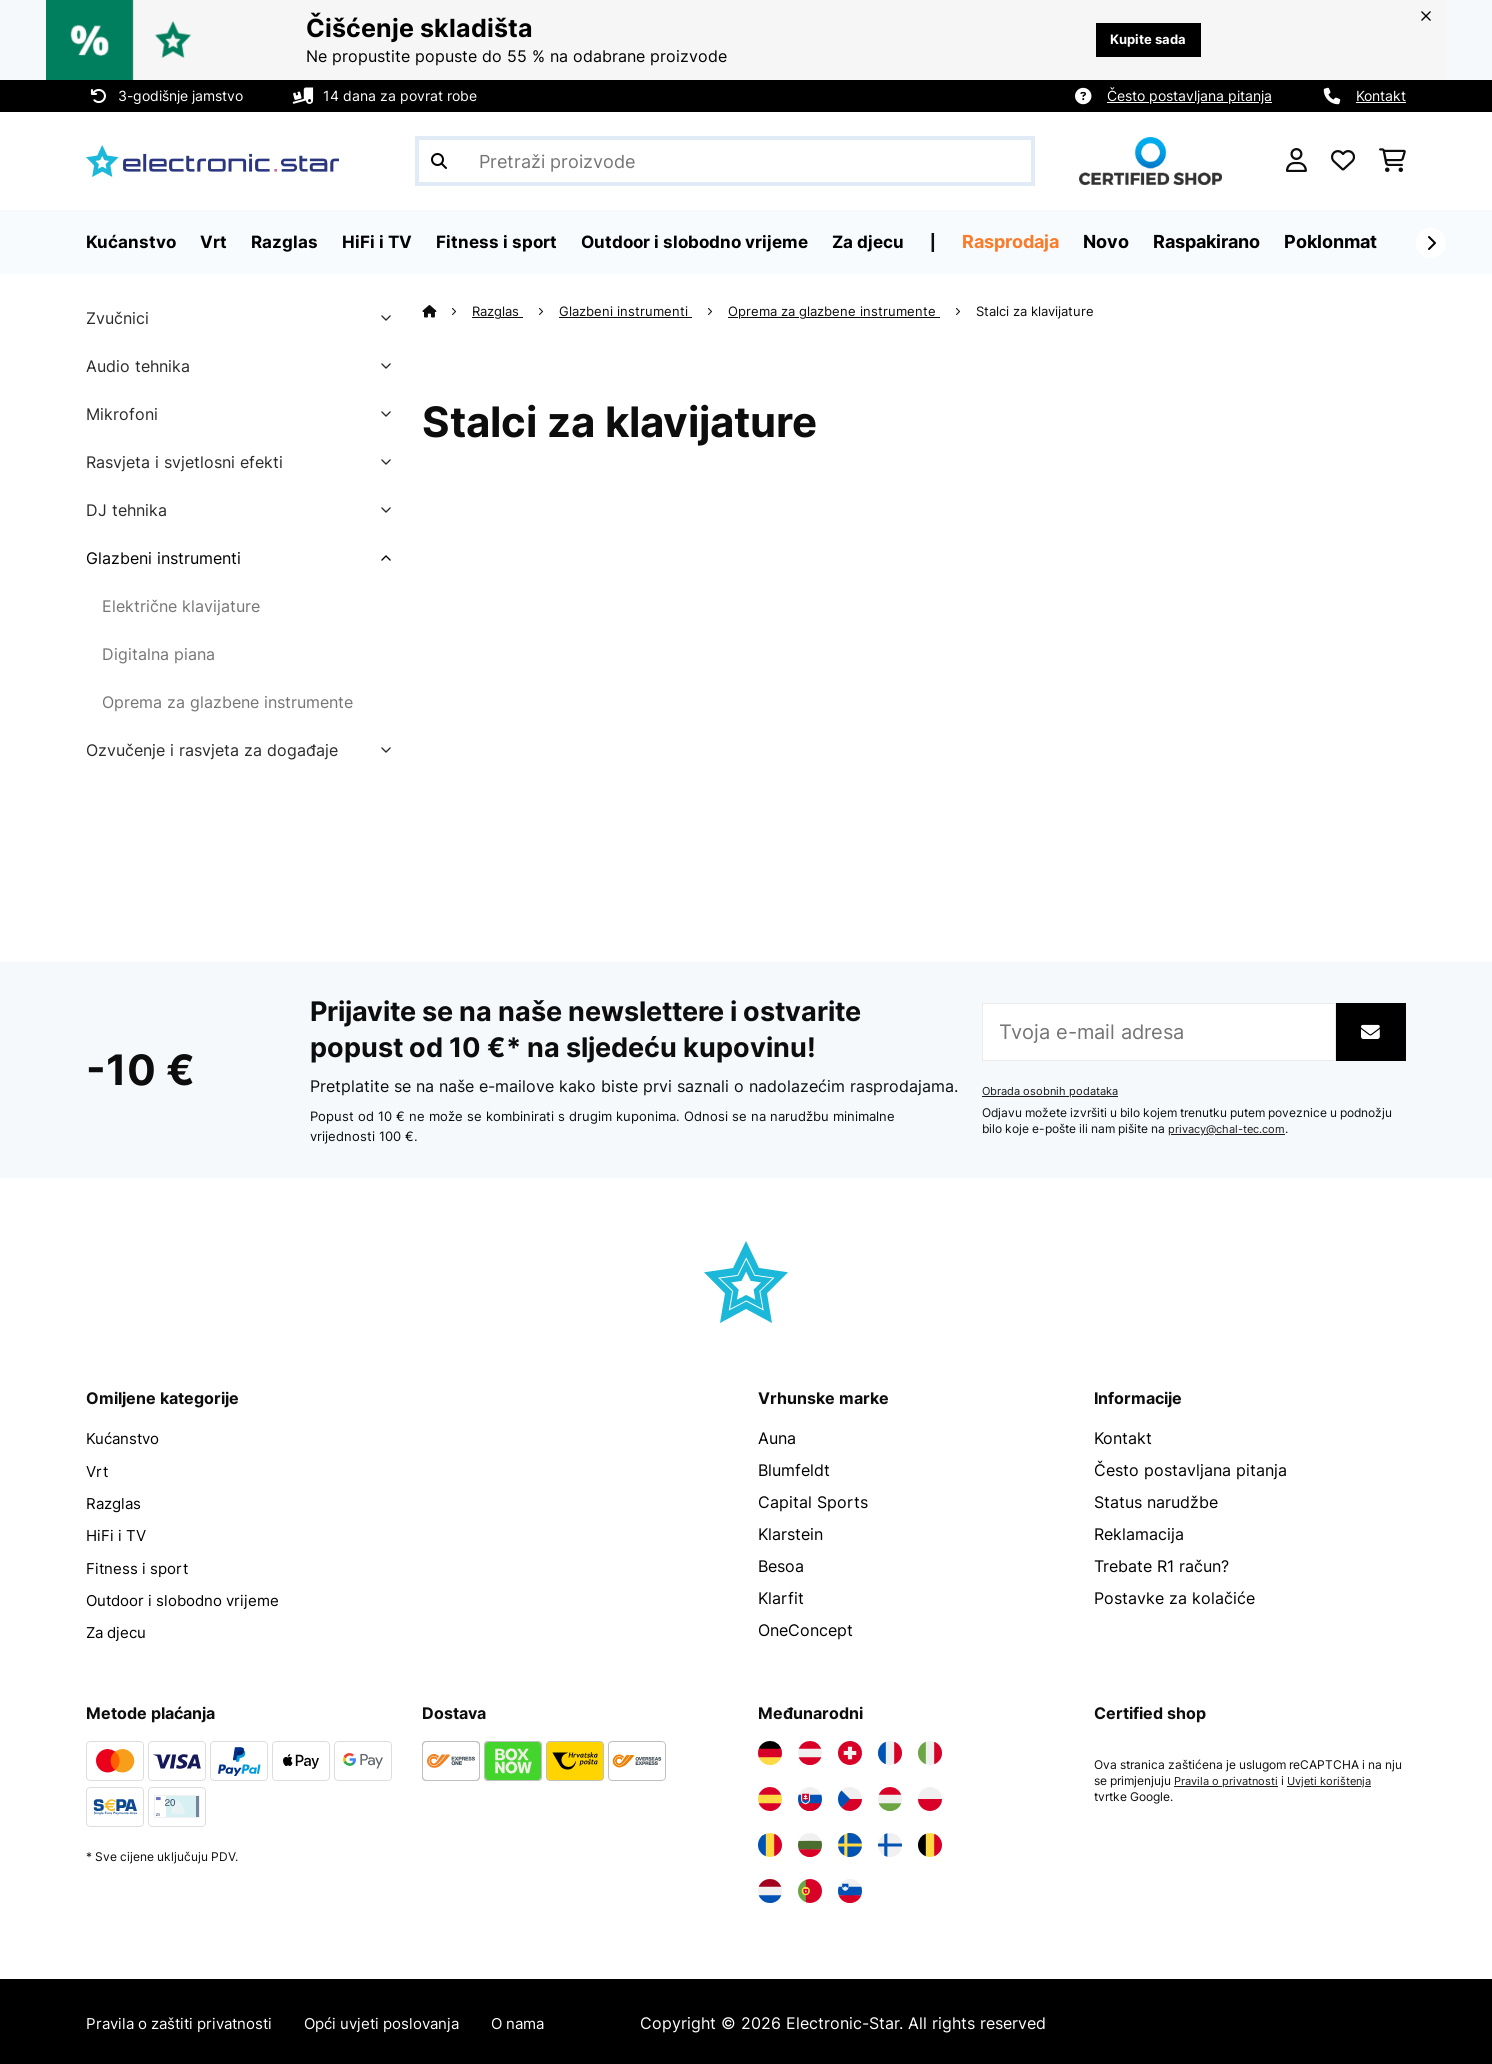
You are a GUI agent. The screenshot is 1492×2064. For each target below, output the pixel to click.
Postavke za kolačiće (1174, 1598)
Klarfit (781, 1598)
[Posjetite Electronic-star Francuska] (890, 1750)
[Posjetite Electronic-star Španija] (770, 1796)
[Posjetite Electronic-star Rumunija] (770, 1842)
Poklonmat (1351, 241)
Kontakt (1381, 95)
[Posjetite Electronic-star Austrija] (810, 1750)
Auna (777, 1438)
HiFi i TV (118, 1534)
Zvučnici (117, 318)
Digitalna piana (158, 654)
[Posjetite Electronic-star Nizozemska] (770, 1888)
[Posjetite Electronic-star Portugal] (810, 1888)
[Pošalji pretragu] (439, 161)
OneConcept (805, 1630)
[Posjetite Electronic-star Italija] (930, 1750)
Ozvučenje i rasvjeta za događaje (212, 750)
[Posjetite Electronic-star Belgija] (930, 1842)
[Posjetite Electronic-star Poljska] (930, 1796)
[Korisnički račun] (1296, 161)
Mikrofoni (122, 414)
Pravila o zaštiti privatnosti (187, 2020)
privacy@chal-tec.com (1232, 1129)
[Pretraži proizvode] (725, 161)
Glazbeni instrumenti (163, 558)
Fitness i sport (140, 1566)
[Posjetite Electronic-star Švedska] (850, 1842)
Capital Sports (813, 1502)
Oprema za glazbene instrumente (227, 702)
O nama (550, 2020)
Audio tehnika (138, 366)
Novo (1127, 241)
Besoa (781, 1566)
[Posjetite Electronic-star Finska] (890, 1842)
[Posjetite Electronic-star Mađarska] (890, 1796)
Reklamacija (1139, 1534)
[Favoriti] (1343, 161)
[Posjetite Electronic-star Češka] (850, 1796)
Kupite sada (1143, 39)
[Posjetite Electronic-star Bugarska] (810, 1842)
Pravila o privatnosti (1229, 1778)
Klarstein (790, 1534)
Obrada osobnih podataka (1054, 1091)
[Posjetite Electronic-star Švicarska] (850, 1750)
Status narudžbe (1156, 1502)
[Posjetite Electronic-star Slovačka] (810, 1796)
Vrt (98, 1470)
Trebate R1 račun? (1161, 1566)
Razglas (498, 311)
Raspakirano (1227, 241)
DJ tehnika (126, 510)
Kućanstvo (125, 1438)
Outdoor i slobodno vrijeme (190, 1598)
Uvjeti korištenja (1339, 1778)
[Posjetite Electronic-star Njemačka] (770, 1750)
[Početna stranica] (447, 311)
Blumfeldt (794, 1470)
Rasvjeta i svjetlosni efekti (184, 462)
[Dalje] (1431, 243)
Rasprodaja (1031, 241)
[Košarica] (1392, 161)
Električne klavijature (181, 606)
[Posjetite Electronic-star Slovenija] (850, 1888)
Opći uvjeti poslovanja (405, 2020)
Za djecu (118, 1630)
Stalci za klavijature (1038, 311)
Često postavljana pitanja (1189, 95)
